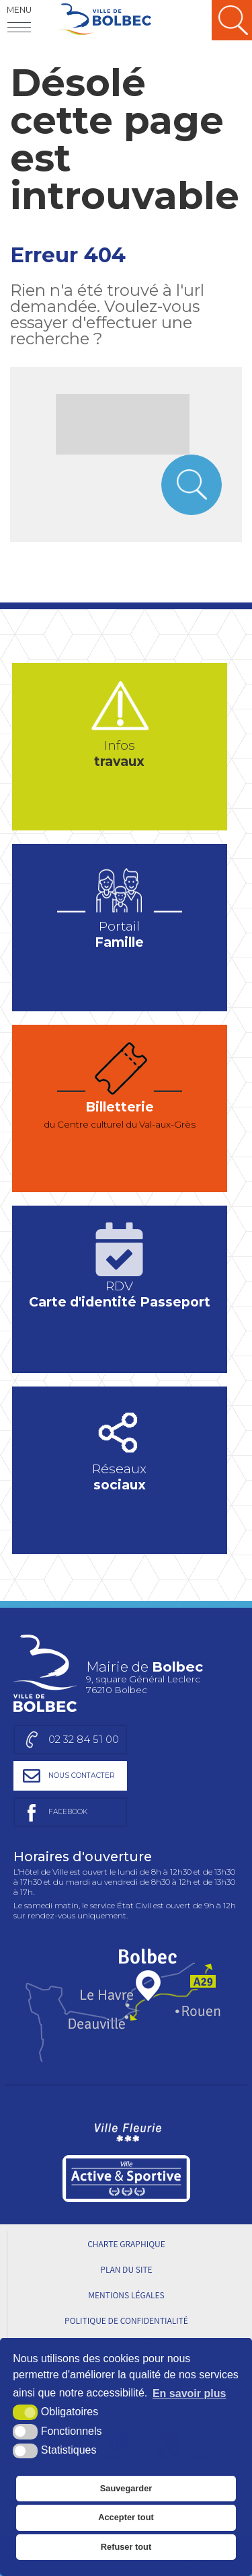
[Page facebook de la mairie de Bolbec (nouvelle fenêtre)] (70, 1812)
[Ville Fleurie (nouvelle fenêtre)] (126, 2129)
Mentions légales (126, 2295)
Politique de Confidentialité (126, 2320)
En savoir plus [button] (189, 2393)
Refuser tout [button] (126, 2547)
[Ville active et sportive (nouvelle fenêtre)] (126, 2178)
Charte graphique (126, 2244)
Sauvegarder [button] (126, 2488)
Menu (19, 10)
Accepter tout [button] (125, 2517)
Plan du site (126, 2269)
